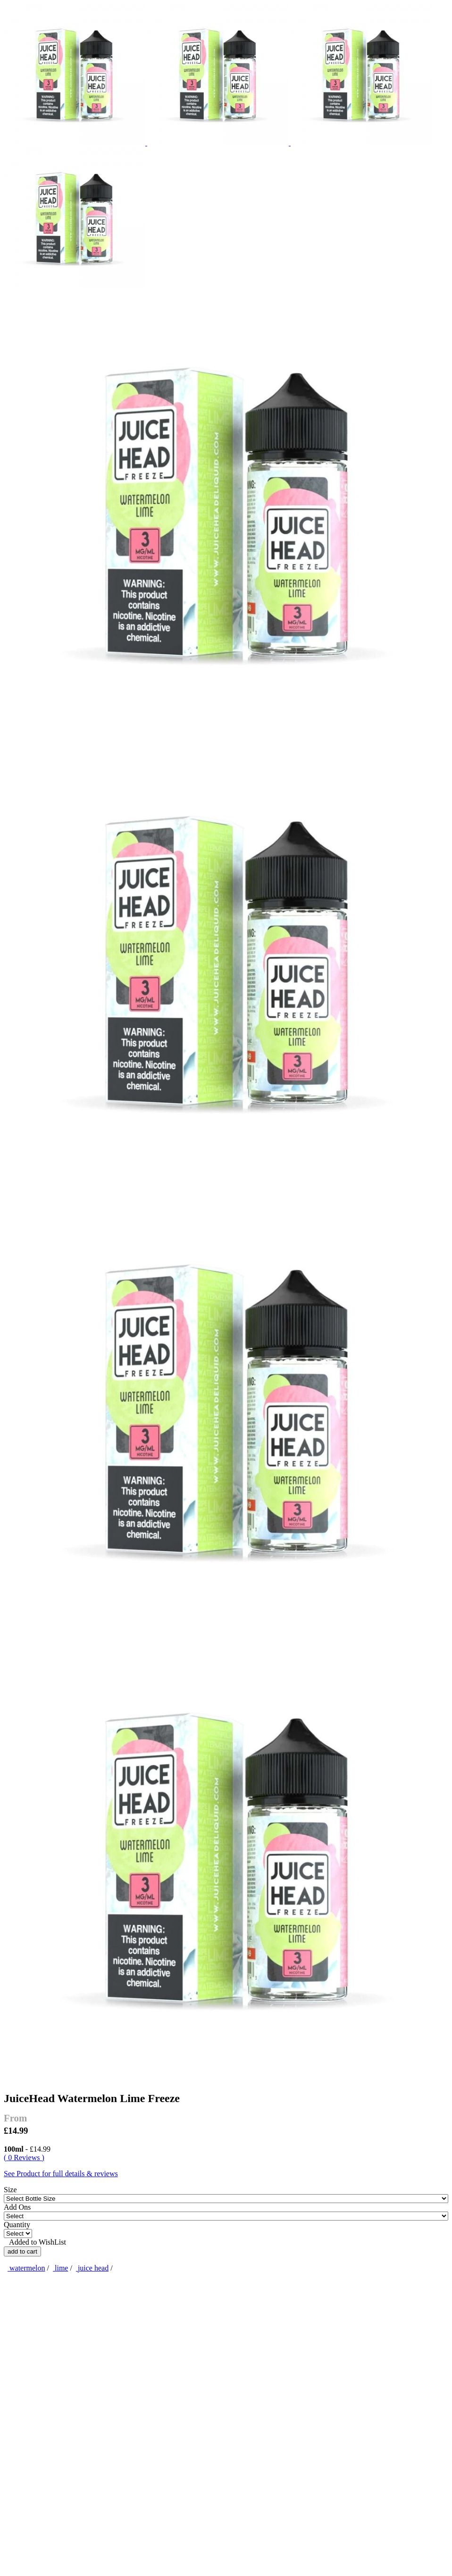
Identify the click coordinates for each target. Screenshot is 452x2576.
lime (60, 2268)
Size (10, 2190)
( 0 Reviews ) (24, 2158)
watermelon (26, 2268)
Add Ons (17, 2207)
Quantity (17, 2225)
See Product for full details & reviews (61, 2174)
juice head (92, 2268)
